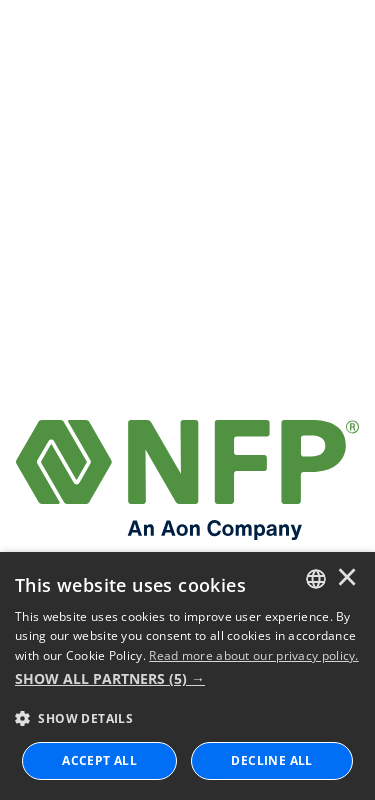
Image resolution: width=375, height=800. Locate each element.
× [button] (347, 579)
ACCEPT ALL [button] (99, 760)
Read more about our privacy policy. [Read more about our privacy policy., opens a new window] (254, 655)
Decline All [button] (271, 760)
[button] (187, 679)
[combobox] (316, 579)
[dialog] (187, 676)
